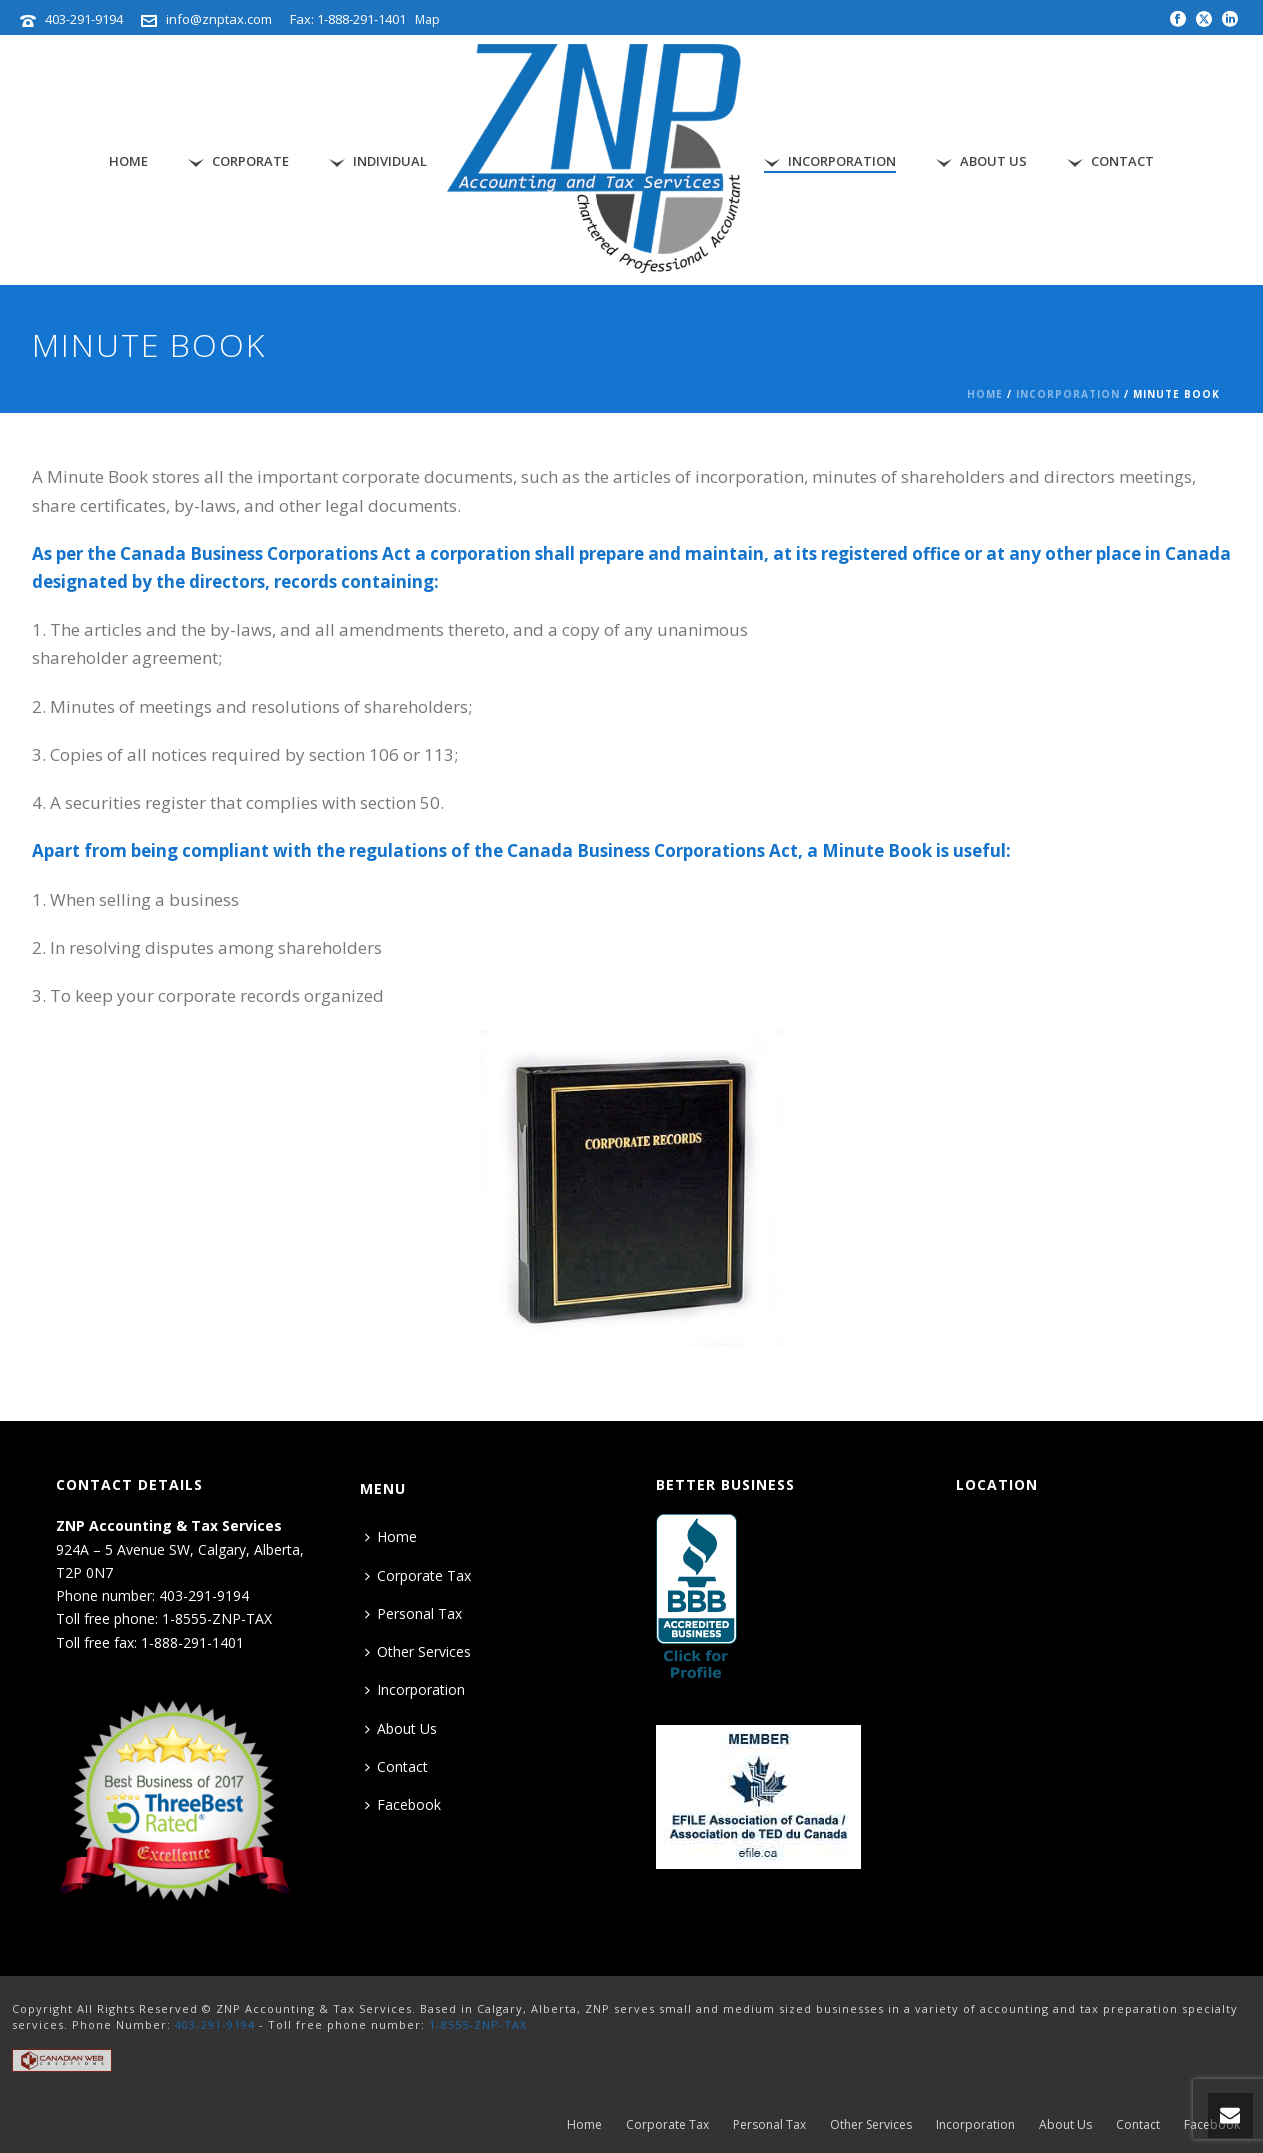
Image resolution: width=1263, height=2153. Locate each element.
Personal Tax (413, 1613)
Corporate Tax (418, 1575)
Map (427, 19)
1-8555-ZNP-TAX (478, 2024)
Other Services (418, 1651)
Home (128, 161)
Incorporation (830, 161)
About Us (981, 161)
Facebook (403, 1804)
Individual (378, 161)
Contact (1110, 161)
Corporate (238, 161)
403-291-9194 (84, 19)
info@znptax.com (219, 19)
